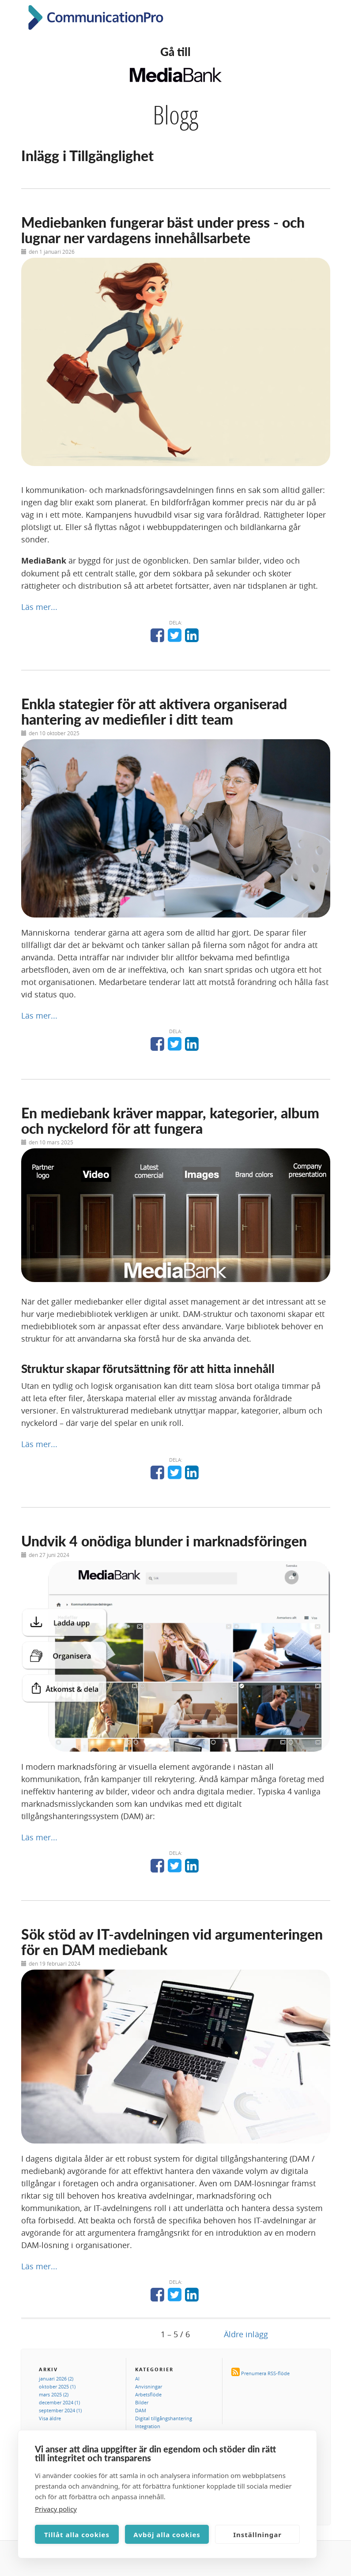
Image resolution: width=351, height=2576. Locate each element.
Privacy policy (56, 2509)
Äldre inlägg (246, 2334)
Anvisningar (148, 2386)
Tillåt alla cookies (76, 2534)
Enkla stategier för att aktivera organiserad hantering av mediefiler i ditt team (154, 711)
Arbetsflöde (148, 2394)
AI (137, 2378)
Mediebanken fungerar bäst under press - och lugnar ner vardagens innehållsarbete (163, 230)
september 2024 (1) (60, 2410)
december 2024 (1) (59, 2402)
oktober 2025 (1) (57, 2386)
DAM (140, 2410)
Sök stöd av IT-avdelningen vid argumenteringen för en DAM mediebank (172, 1941)
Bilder (141, 2402)
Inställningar (257, 2534)
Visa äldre (50, 2418)
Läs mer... (39, 607)
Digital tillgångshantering (163, 2418)
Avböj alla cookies (166, 2534)
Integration (147, 2426)
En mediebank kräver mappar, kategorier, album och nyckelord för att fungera (170, 1120)
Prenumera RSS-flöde (265, 2373)
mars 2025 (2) (53, 2394)
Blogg (175, 115)
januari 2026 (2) (56, 2378)
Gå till (175, 52)
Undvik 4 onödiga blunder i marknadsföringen (164, 1540)
